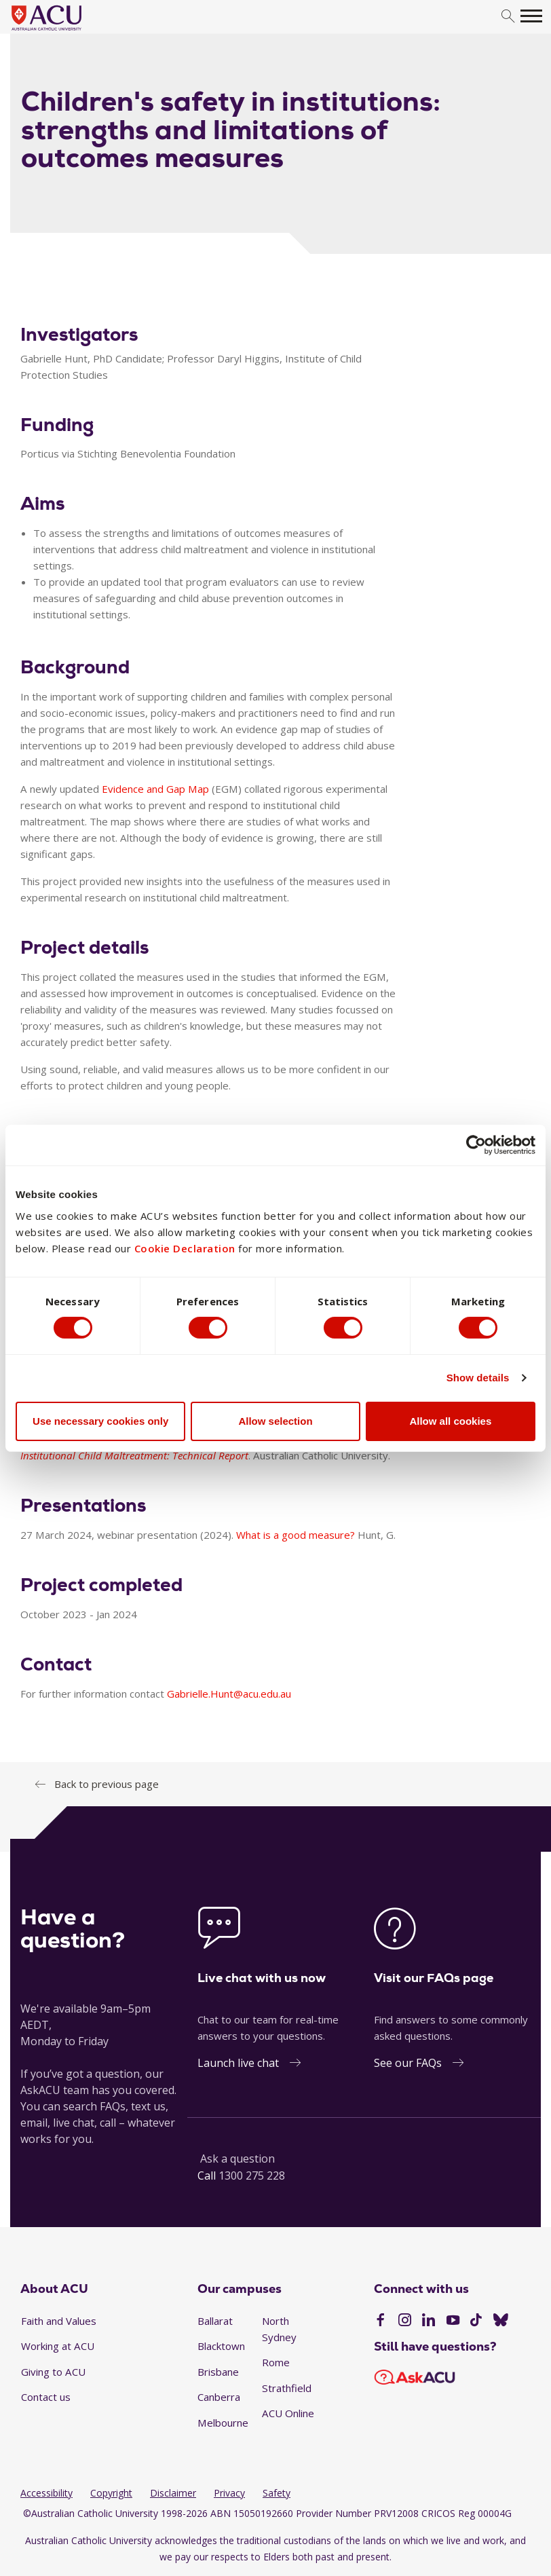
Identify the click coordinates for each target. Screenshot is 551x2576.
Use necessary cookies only (100, 1421)
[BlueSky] (500, 2321)
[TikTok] (476, 2321)
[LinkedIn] (428, 2321)
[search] (507, 16)
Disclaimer (173, 2492)
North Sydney (279, 2329)
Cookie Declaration (184, 1248)
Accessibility (46, 2492)
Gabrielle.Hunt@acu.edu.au (229, 1693)
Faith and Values (58, 2321)
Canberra (218, 2397)
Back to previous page (106, 1784)
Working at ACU (57, 2346)
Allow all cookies (450, 1421)
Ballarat (215, 2321)
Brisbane (218, 2371)
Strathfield (286, 2388)
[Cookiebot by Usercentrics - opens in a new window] (476, 1144)
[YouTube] (452, 2321)
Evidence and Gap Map (155, 789)
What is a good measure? (295, 1535)
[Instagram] (404, 2321)
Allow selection (275, 1421)
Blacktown (221, 2346)
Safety (276, 2492)
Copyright (111, 2492)
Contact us (46, 2397)
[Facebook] (380, 2321)
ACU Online (288, 2413)
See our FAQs (408, 2062)
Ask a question (237, 2158)
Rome (276, 2362)
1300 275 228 (251, 2175)
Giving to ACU (53, 2371)
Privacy (229, 2492)
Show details (478, 1377)
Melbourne (222, 2422)
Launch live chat (238, 2062)
